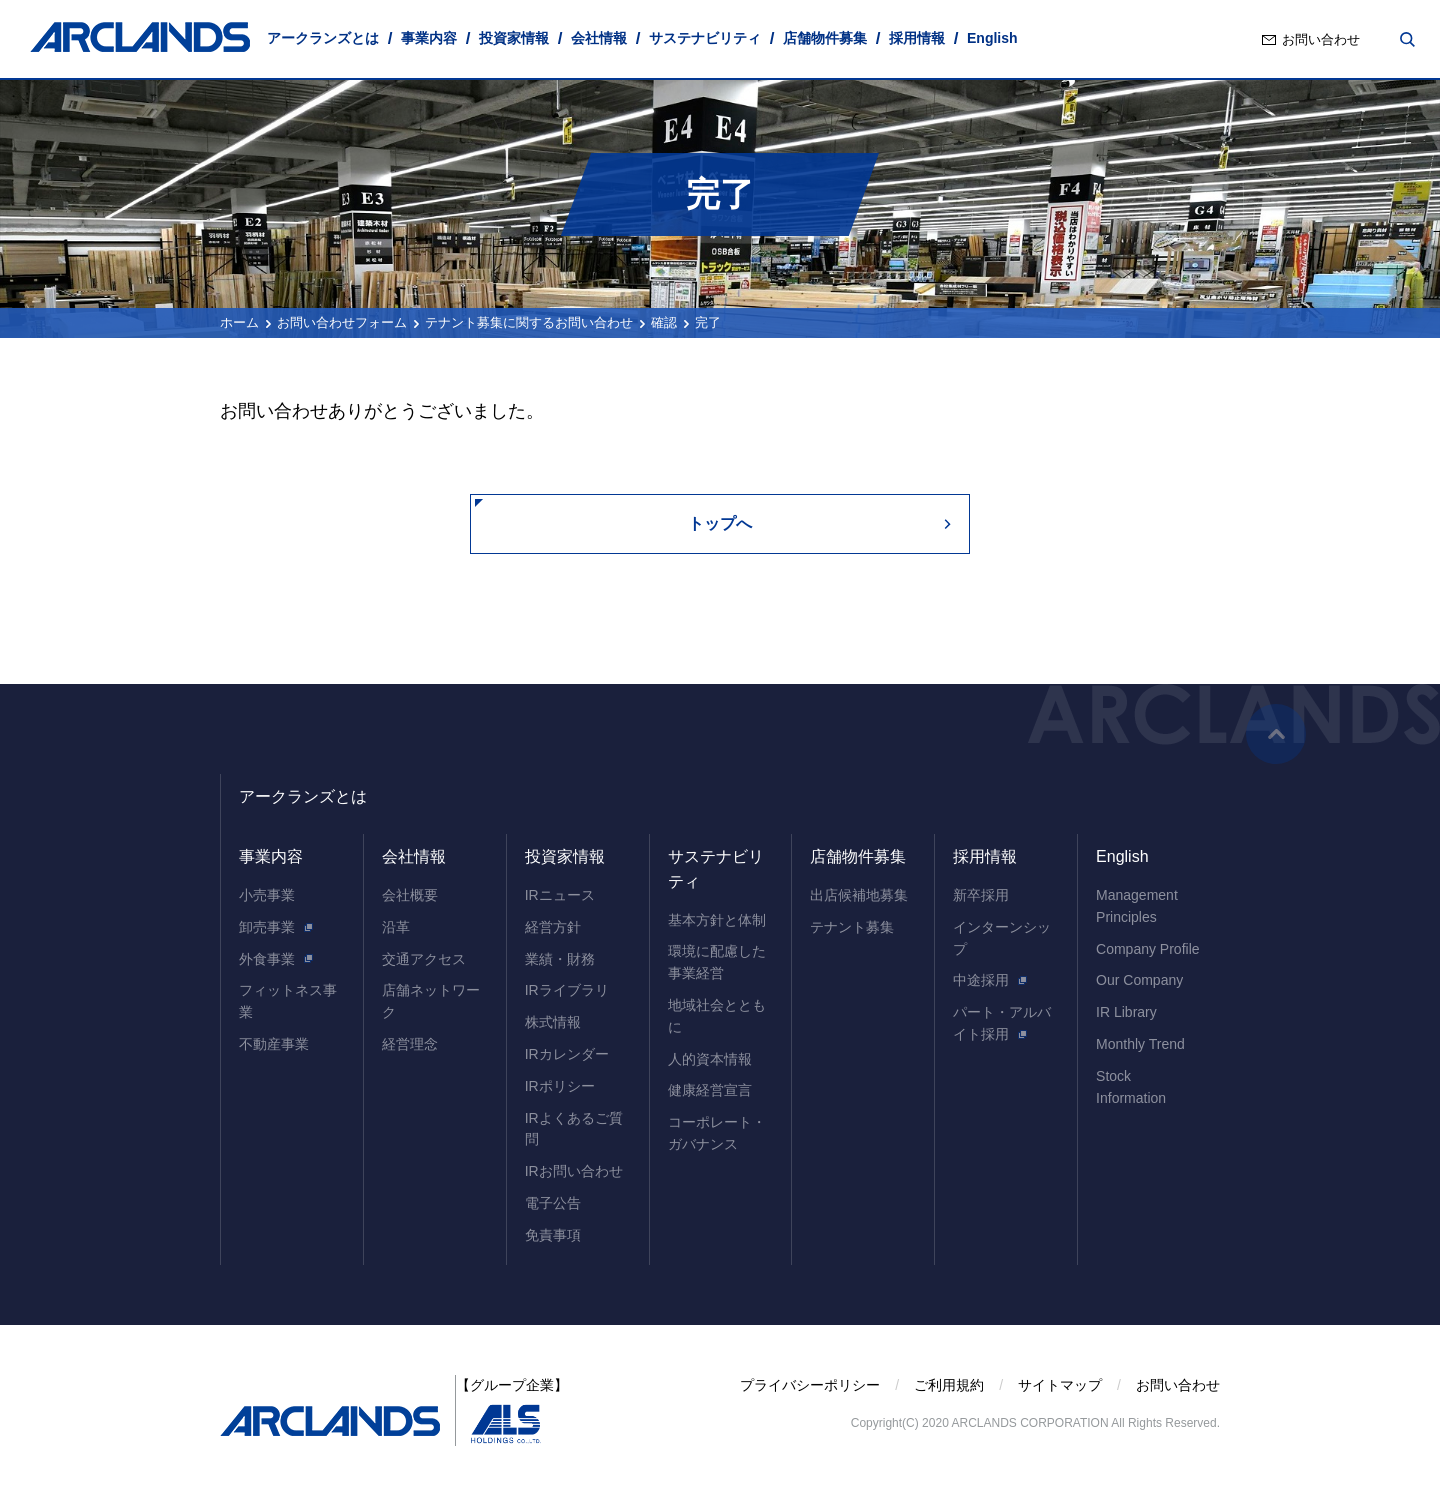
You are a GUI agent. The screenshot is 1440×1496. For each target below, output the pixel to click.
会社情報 (599, 38)
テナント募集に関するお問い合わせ (529, 322)
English (992, 38)
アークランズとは (323, 38)
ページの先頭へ (1276, 734)
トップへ (720, 523)
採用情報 (917, 38)
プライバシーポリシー (810, 1385)
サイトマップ (1060, 1385)
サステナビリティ (705, 38)
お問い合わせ (1321, 39)
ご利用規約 (949, 1385)
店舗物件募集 (825, 38)
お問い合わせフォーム (342, 322)
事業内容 (429, 38)
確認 (664, 322)
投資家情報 (514, 38)
